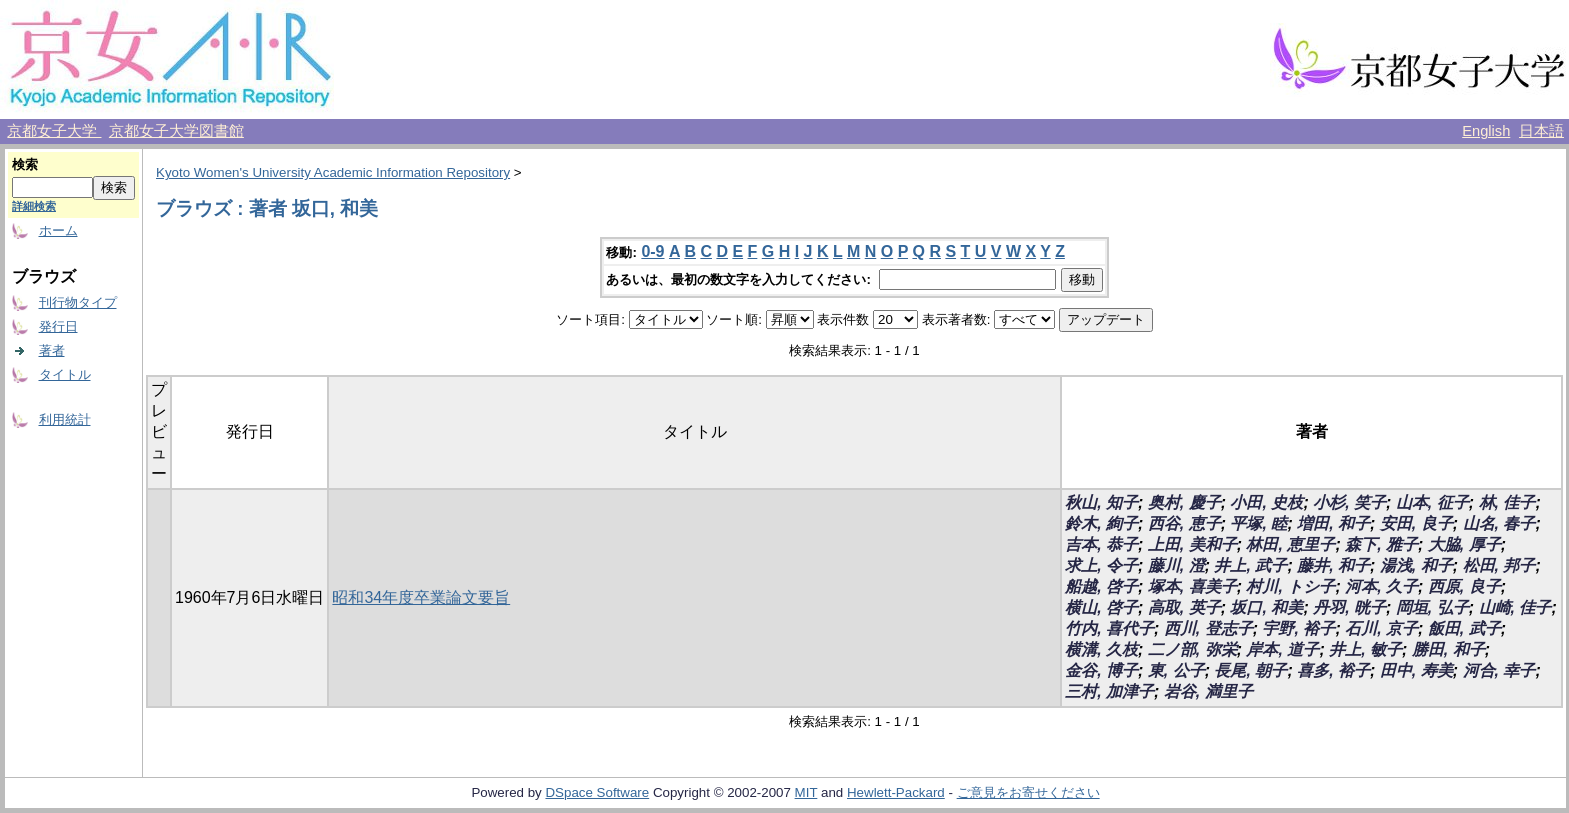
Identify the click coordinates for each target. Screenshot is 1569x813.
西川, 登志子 (1208, 628)
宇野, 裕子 (1298, 628)
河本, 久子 (1381, 586)
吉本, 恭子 (1101, 544)
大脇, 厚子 (1464, 544)
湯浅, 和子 (1416, 565)
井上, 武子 (1250, 565)
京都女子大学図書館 (176, 131)
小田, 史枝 (1266, 502)
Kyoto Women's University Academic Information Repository (333, 172)
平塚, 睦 (1258, 523)
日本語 (1541, 131)
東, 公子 (1176, 670)
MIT (806, 792)
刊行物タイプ (78, 302)
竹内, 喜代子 (1109, 628)
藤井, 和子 (1333, 565)
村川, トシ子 (1290, 586)
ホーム (58, 230)
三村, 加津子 (1109, 691)
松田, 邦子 (1499, 565)
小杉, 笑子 (1349, 502)
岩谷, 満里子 (1208, 691)
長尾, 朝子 (1250, 670)
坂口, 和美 (1266, 607)
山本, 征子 (1432, 502)
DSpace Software (597, 792)
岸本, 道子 (1282, 649)
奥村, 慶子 (1184, 502)
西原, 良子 (1464, 586)
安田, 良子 (1416, 523)
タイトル (65, 374)
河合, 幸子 (1499, 670)
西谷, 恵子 (1184, 523)
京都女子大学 (54, 131)
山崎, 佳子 (1515, 607)
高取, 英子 (1184, 607)
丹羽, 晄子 (1349, 607)
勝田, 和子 (1448, 649)
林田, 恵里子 (1290, 544)
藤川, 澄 (1176, 565)
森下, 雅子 (1381, 544)
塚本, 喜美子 (1192, 586)
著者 (52, 350)
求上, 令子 (1101, 565)
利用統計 (65, 419)
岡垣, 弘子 (1432, 607)
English (1486, 131)
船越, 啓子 (1101, 586)
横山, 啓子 (1101, 607)
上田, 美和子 (1192, 544)
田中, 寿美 (1416, 670)
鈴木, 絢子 (1101, 523)
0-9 (652, 251)
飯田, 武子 (1464, 628)
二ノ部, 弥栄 (1192, 649)
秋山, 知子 (1101, 502)
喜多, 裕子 (1333, 670)
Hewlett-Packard (896, 792)
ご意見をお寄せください (1028, 792)
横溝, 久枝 (1101, 649)
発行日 (58, 326)
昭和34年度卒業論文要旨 (421, 597)
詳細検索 (34, 206)
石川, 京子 (1381, 628)
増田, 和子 (1333, 523)
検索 (25, 164)
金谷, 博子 (1101, 670)
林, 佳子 (1507, 502)
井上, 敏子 (1365, 649)
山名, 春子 (1499, 523)
